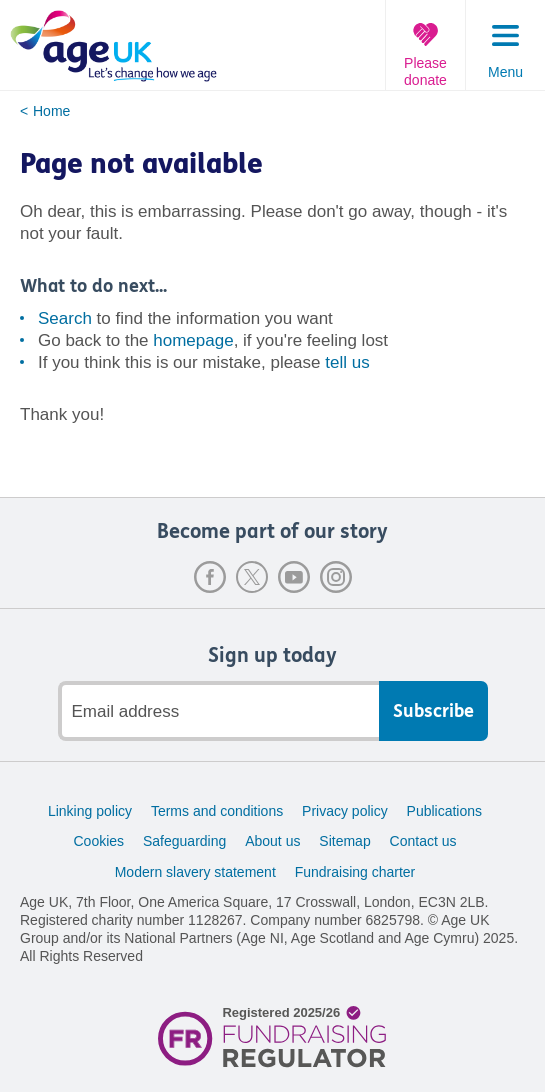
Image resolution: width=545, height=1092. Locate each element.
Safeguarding (184, 841)
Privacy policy (345, 811)
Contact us (423, 841)
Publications (445, 811)
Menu (505, 72)
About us (272, 841)
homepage (193, 340)
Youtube (294, 577)
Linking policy (90, 811)
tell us (347, 362)
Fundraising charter (355, 872)
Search (65, 318)
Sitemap (344, 841)
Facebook (210, 577)
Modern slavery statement (195, 872)
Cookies (98, 841)
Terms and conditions (217, 811)
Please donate (425, 71)
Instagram (336, 577)
